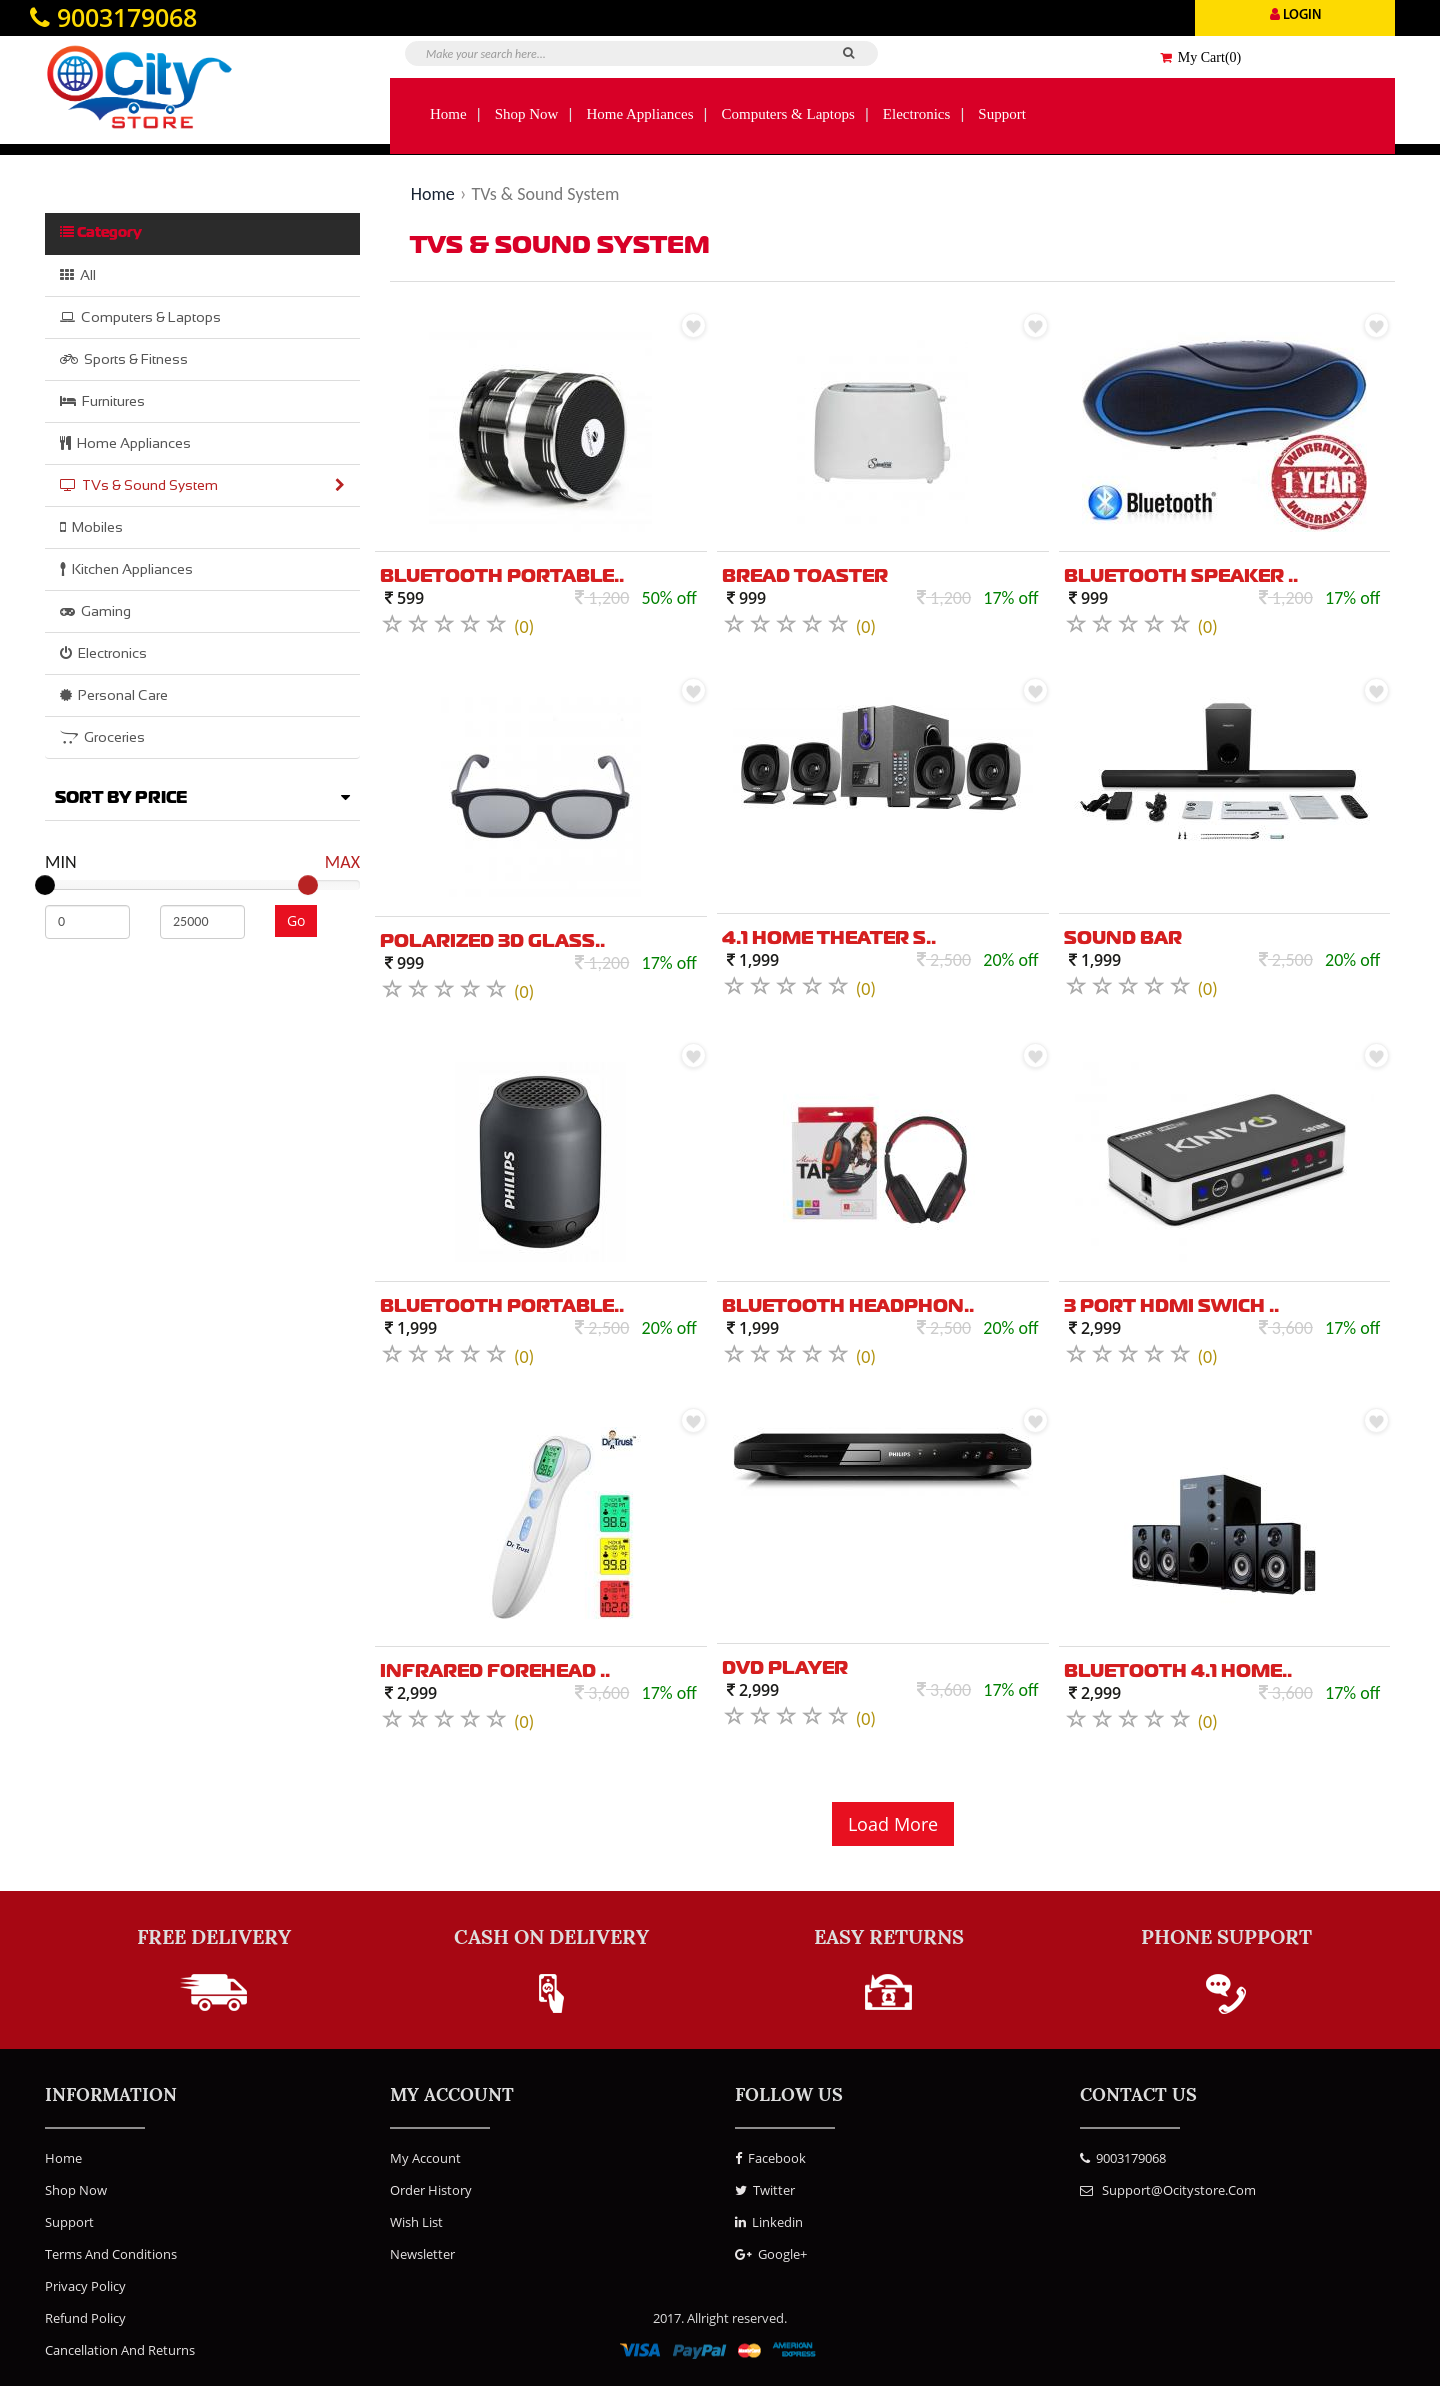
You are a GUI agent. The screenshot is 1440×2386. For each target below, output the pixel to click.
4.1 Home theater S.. (829, 939)
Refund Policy (85, 2318)
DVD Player (785, 1669)
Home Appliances (639, 114)
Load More (893, 1824)
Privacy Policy (85, 2286)
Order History (431, 2190)
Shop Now (527, 114)
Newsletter (422, 2254)
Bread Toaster (805, 577)
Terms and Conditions (111, 2254)
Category (101, 232)
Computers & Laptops (788, 114)
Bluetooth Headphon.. (848, 1307)
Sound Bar (1123, 939)
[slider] (45, 885)
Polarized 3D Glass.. (492, 942)
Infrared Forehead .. (495, 1672)
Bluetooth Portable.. (502, 577)
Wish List (416, 2222)
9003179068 (1123, 2158)
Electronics (916, 114)
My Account (425, 2158)
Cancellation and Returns (120, 2350)
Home (448, 114)
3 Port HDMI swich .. (1171, 1307)
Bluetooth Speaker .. (1181, 577)
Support (1002, 114)
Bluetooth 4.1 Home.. (1178, 1672)
